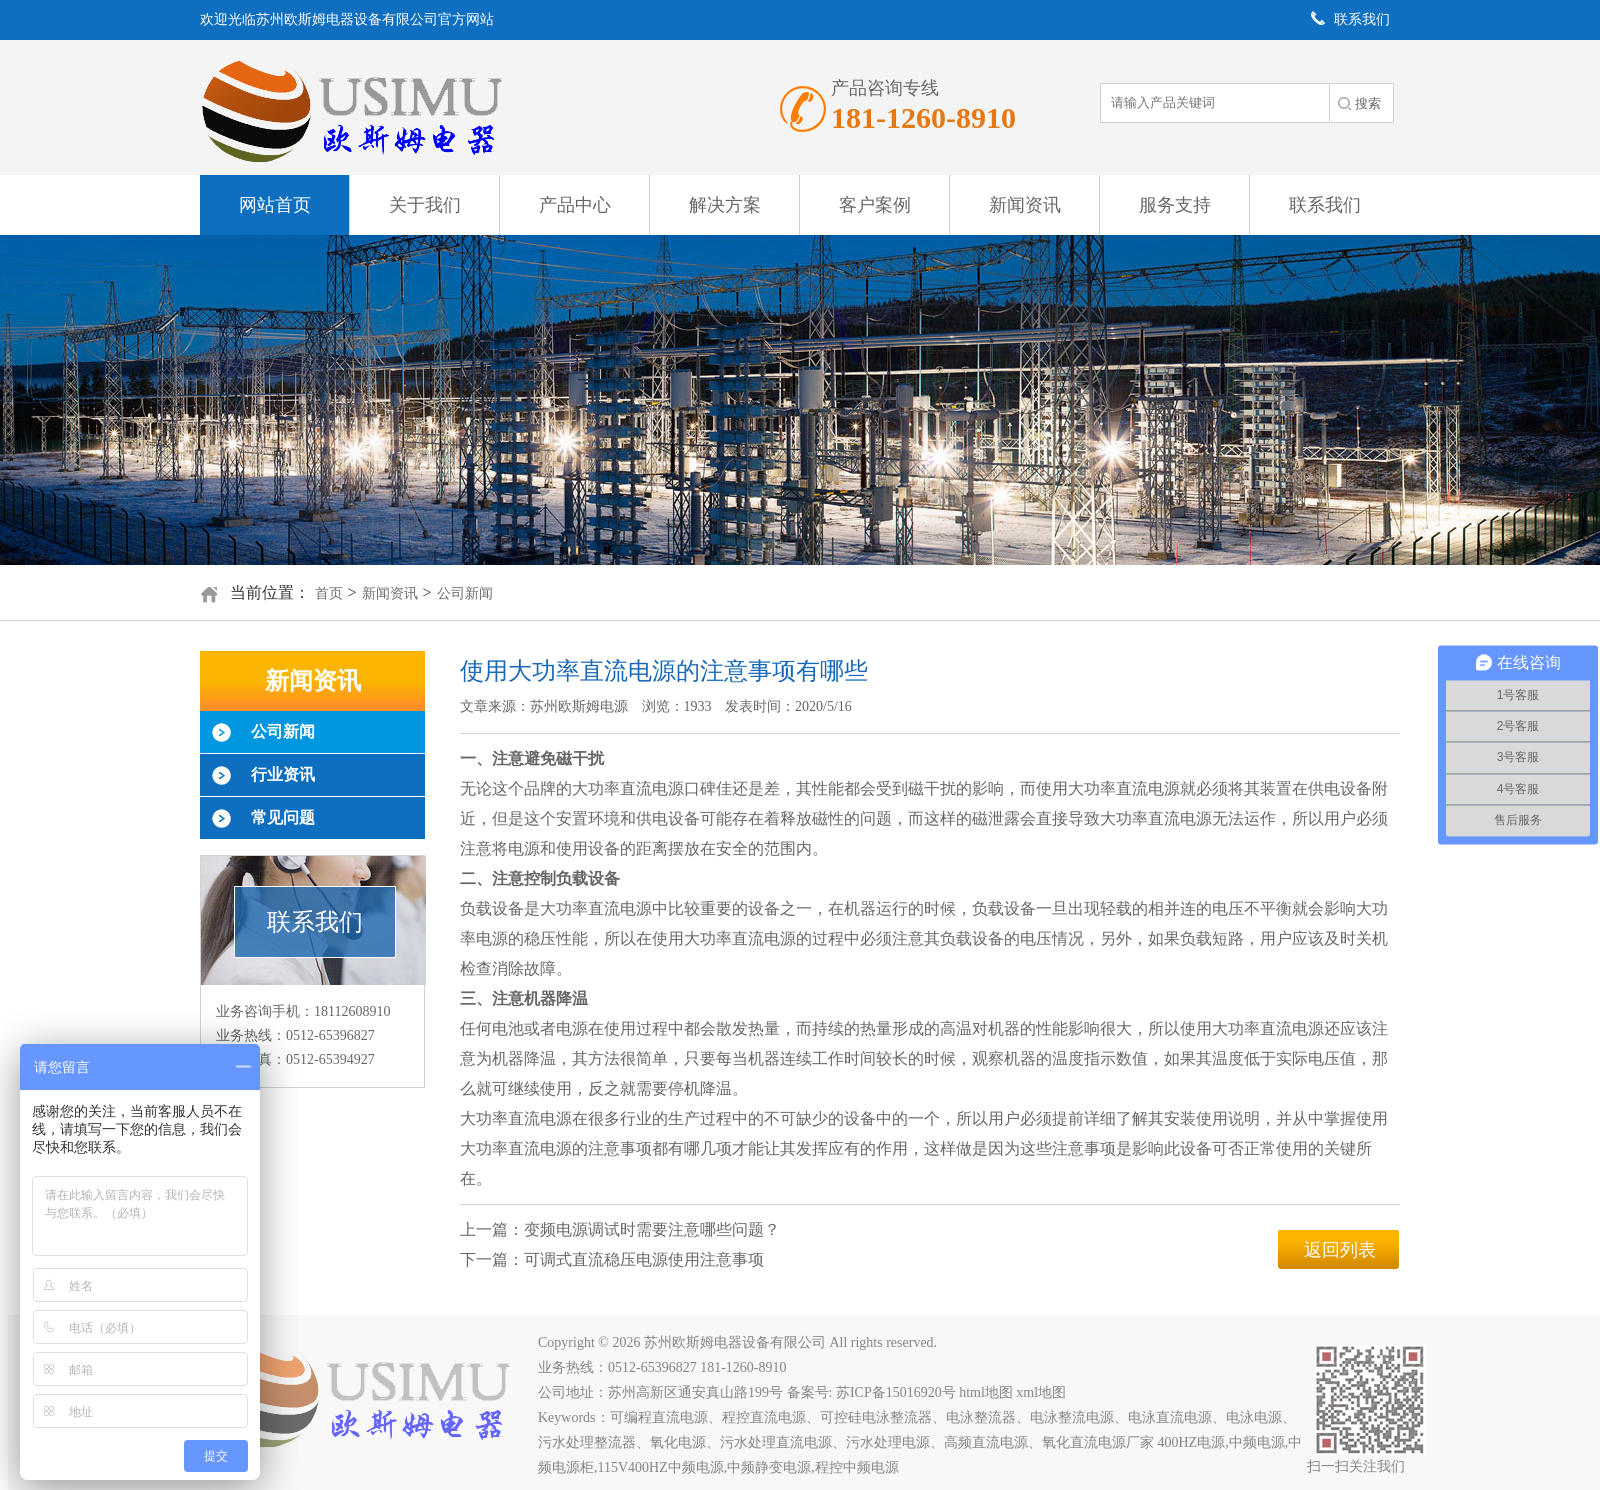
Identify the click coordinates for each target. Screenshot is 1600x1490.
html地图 (992, 1392)
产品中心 (575, 205)
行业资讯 (283, 774)
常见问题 (283, 817)
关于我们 (425, 205)
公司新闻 (465, 593)
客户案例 (875, 205)
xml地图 (1047, 1392)
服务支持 (1175, 205)
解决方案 (725, 205)
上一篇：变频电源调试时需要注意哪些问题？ (620, 1229)
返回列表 (1340, 1250)
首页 (329, 593)
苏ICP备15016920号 (902, 1392)
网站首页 (275, 205)
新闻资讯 (1025, 205)
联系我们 (1325, 205)
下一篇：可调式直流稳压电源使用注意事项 (612, 1259)
